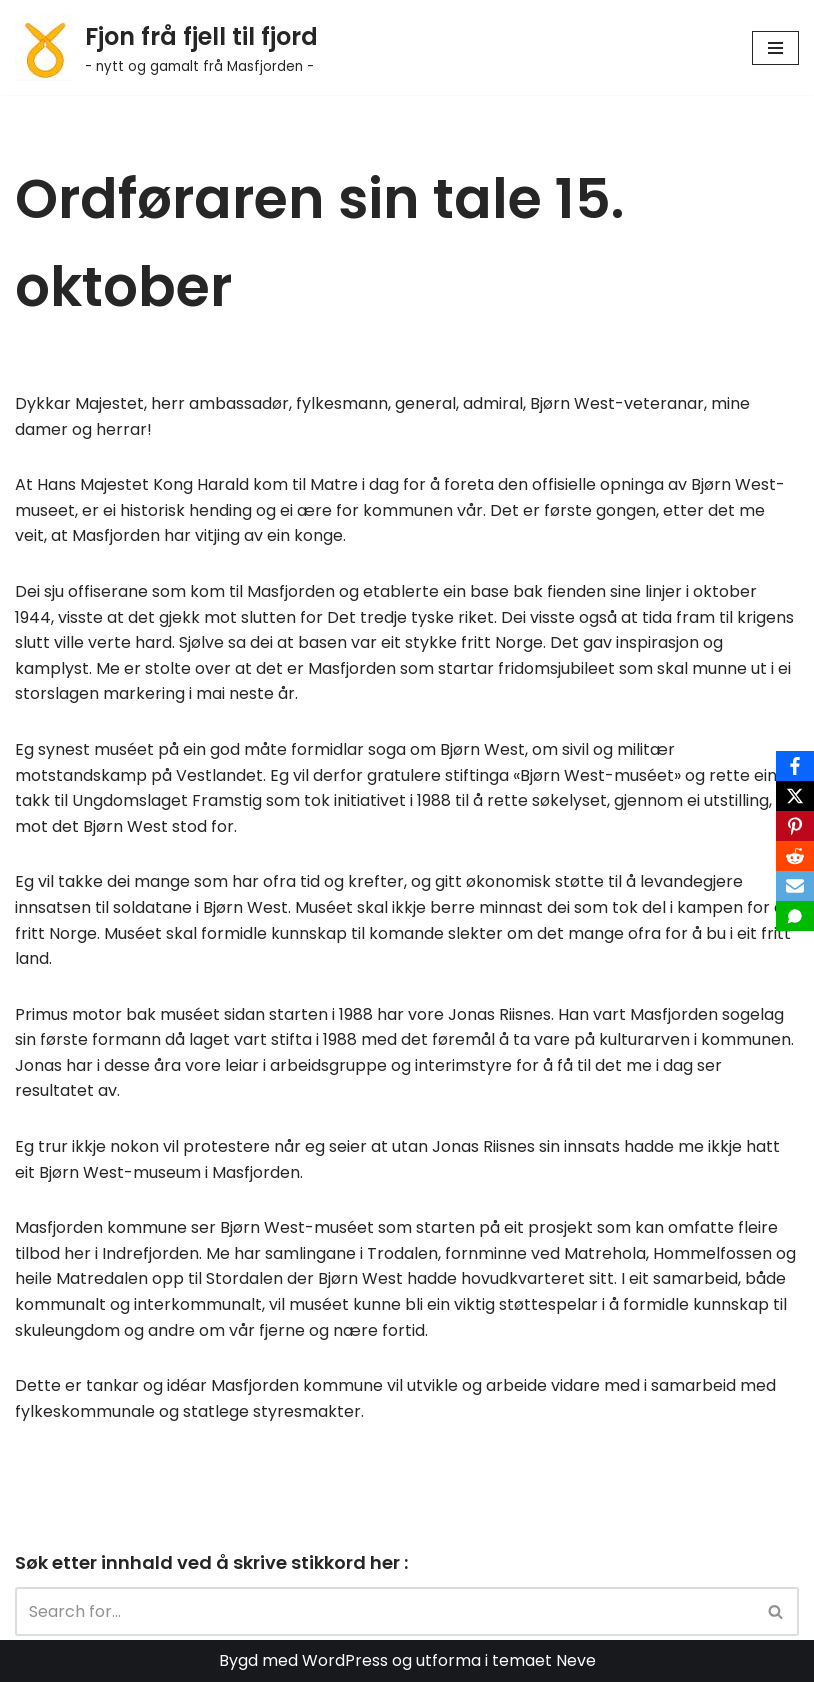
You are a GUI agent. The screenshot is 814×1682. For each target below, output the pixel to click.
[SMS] (795, 916)
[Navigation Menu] (775, 48)
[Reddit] (795, 856)
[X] (795, 796)
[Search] (384, 1611)
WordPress (345, 1660)
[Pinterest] (795, 826)
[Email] (795, 886)
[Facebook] (795, 766)
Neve (576, 1660)
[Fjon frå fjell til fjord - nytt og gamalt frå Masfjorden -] (166, 47)
